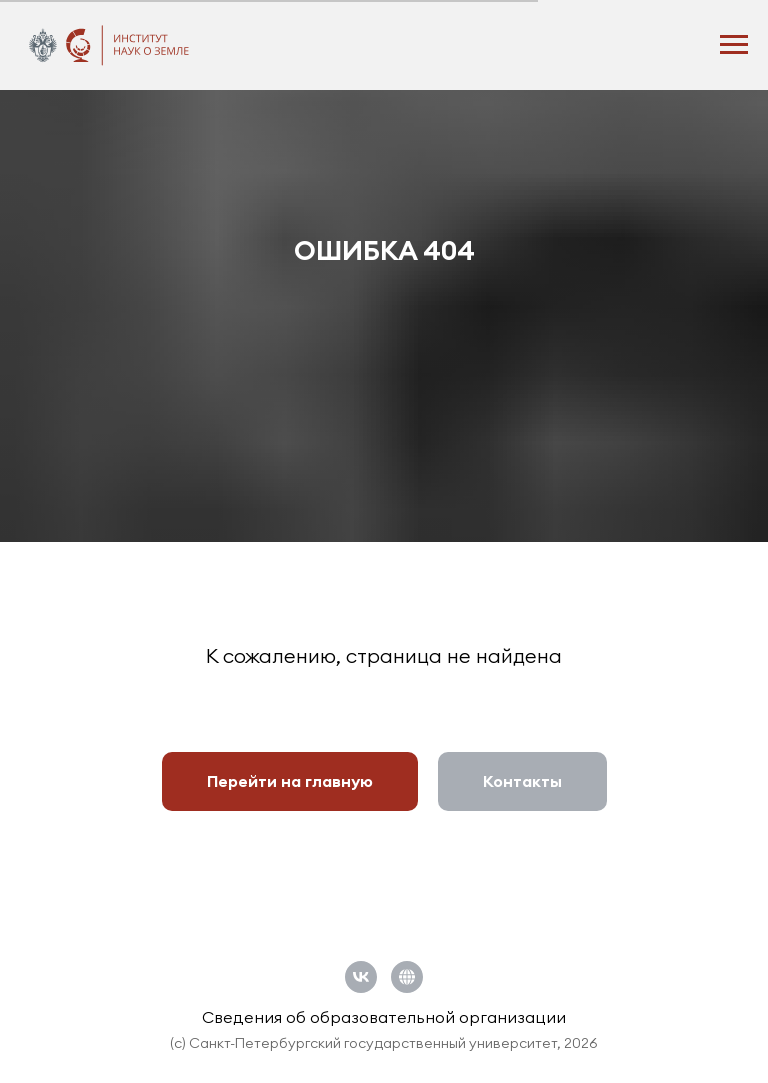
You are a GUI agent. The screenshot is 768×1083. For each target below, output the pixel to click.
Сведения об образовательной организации (384, 1017)
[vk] (361, 977)
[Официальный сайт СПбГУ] (407, 977)
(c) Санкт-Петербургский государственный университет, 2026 (384, 1043)
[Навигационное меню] (734, 45)
